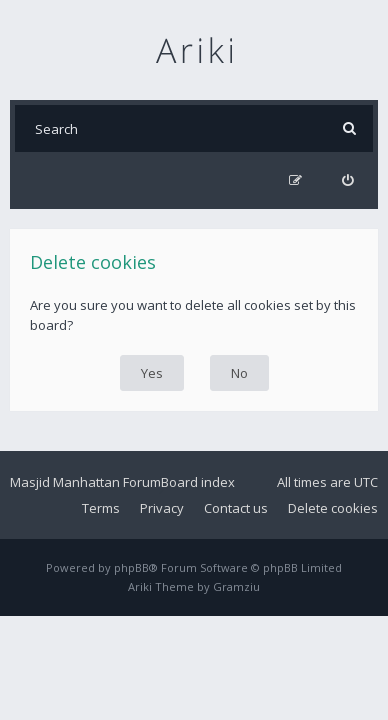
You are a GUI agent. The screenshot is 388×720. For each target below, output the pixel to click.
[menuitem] (347, 180)
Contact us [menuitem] (236, 508)
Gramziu (236, 586)
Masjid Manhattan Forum (85, 482)
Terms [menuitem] (101, 508)
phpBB (131, 567)
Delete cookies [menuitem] (333, 508)
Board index (198, 482)
